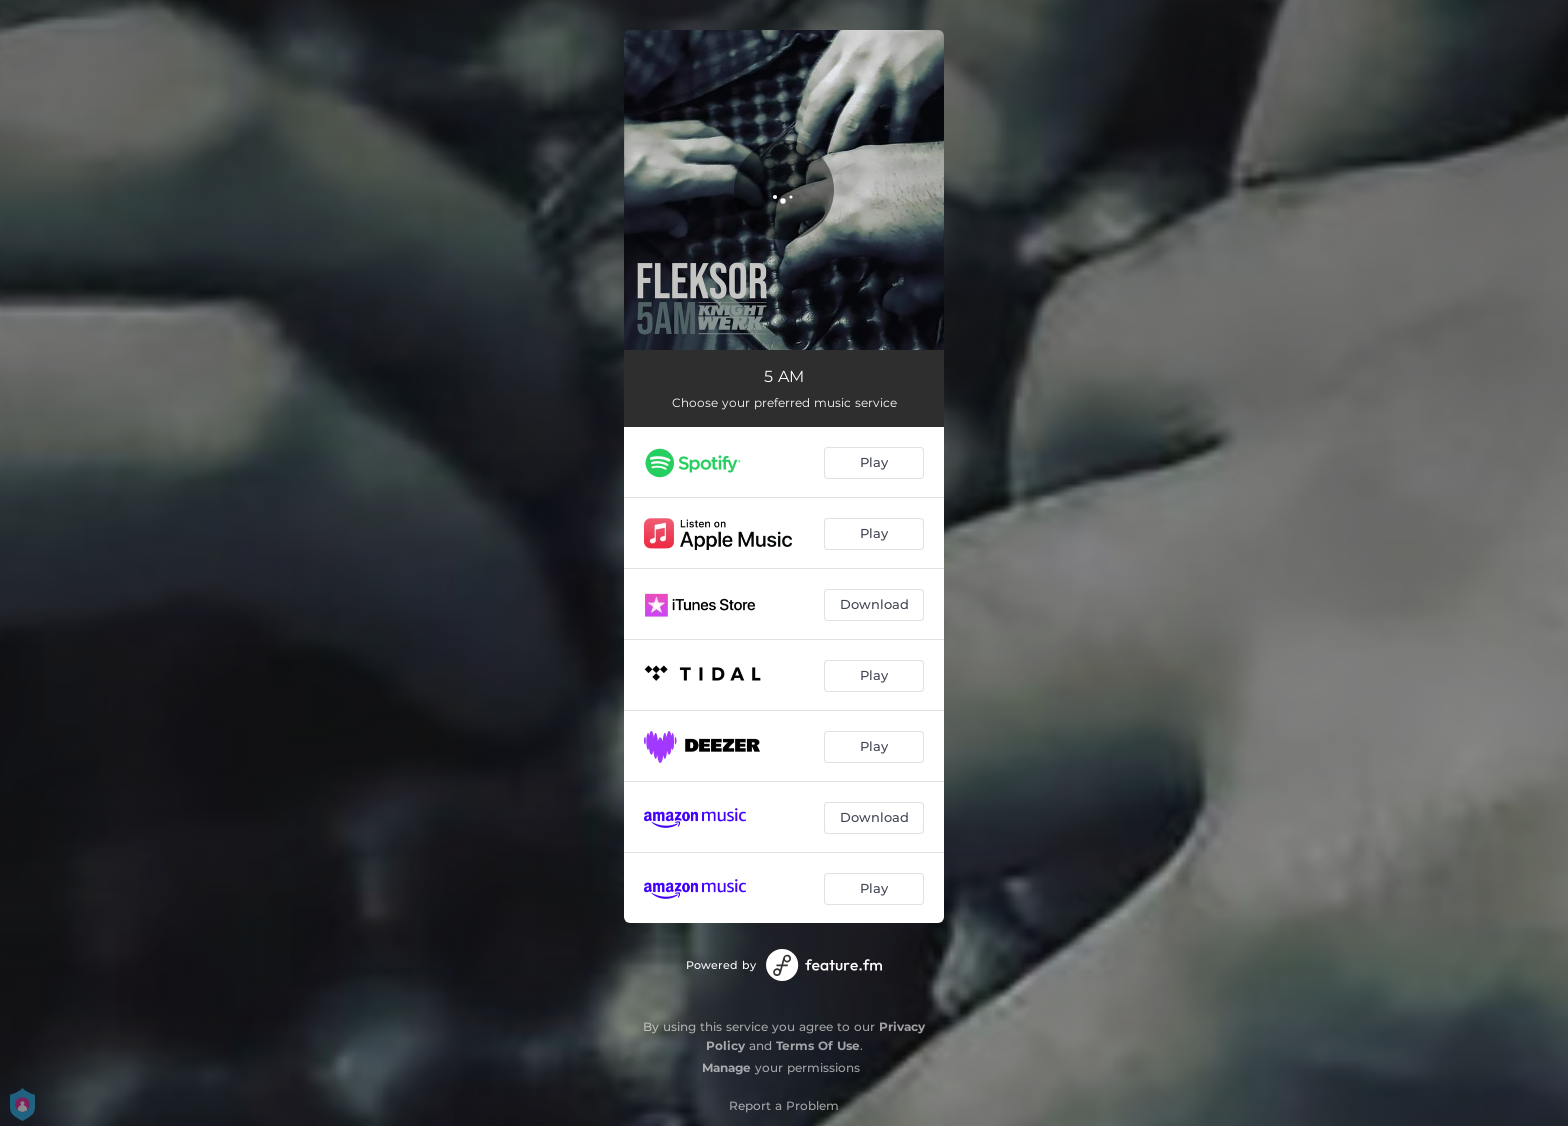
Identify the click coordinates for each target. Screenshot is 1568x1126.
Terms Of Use (818, 1045)
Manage (726, 1067)
